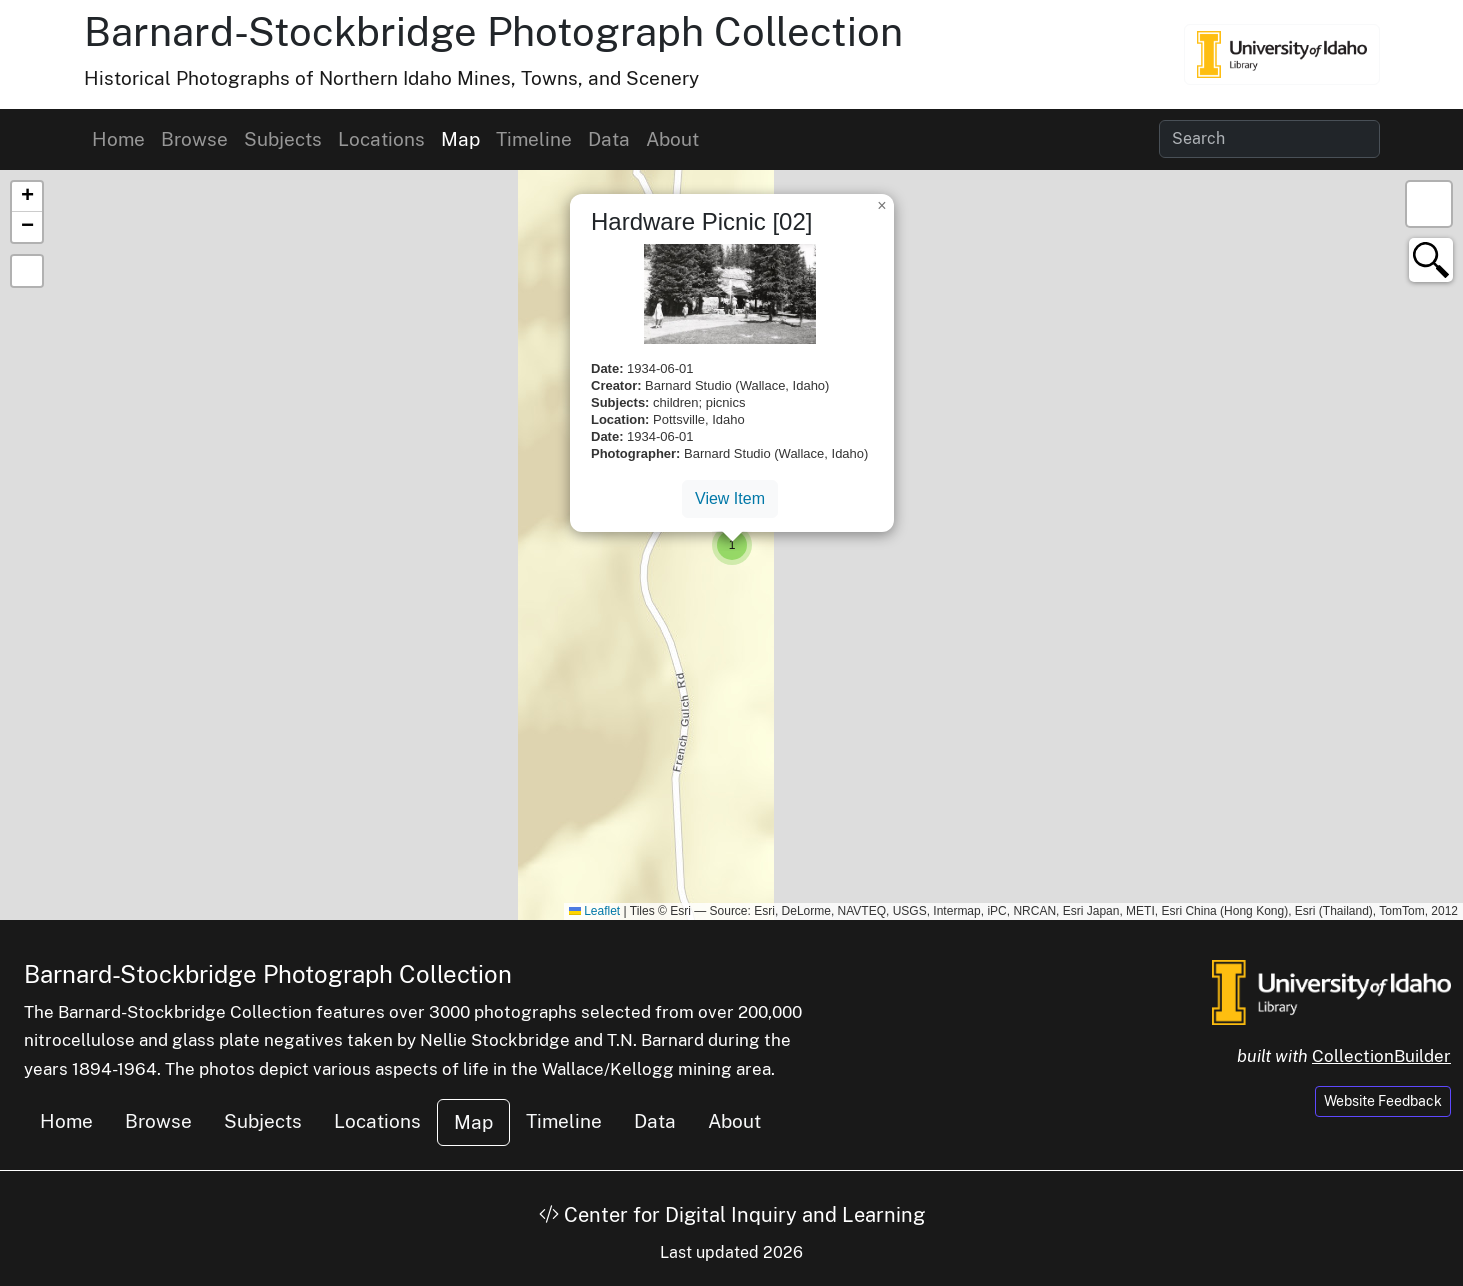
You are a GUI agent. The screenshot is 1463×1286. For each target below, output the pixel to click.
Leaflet (594, 911)
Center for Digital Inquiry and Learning (732, 1215)
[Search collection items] (1269, 139)
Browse (194, 139)
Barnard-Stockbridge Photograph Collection (493, 31)
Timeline (534, 139)
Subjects (283, 139)
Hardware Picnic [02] (701, 221)
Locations (381, 139)
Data (609, 139)
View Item (730, 498)
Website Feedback (1383, 1101)
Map (460, 139)
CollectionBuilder (1381, 1056)
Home (118, 139)
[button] (732, 545)
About (672, 139)
